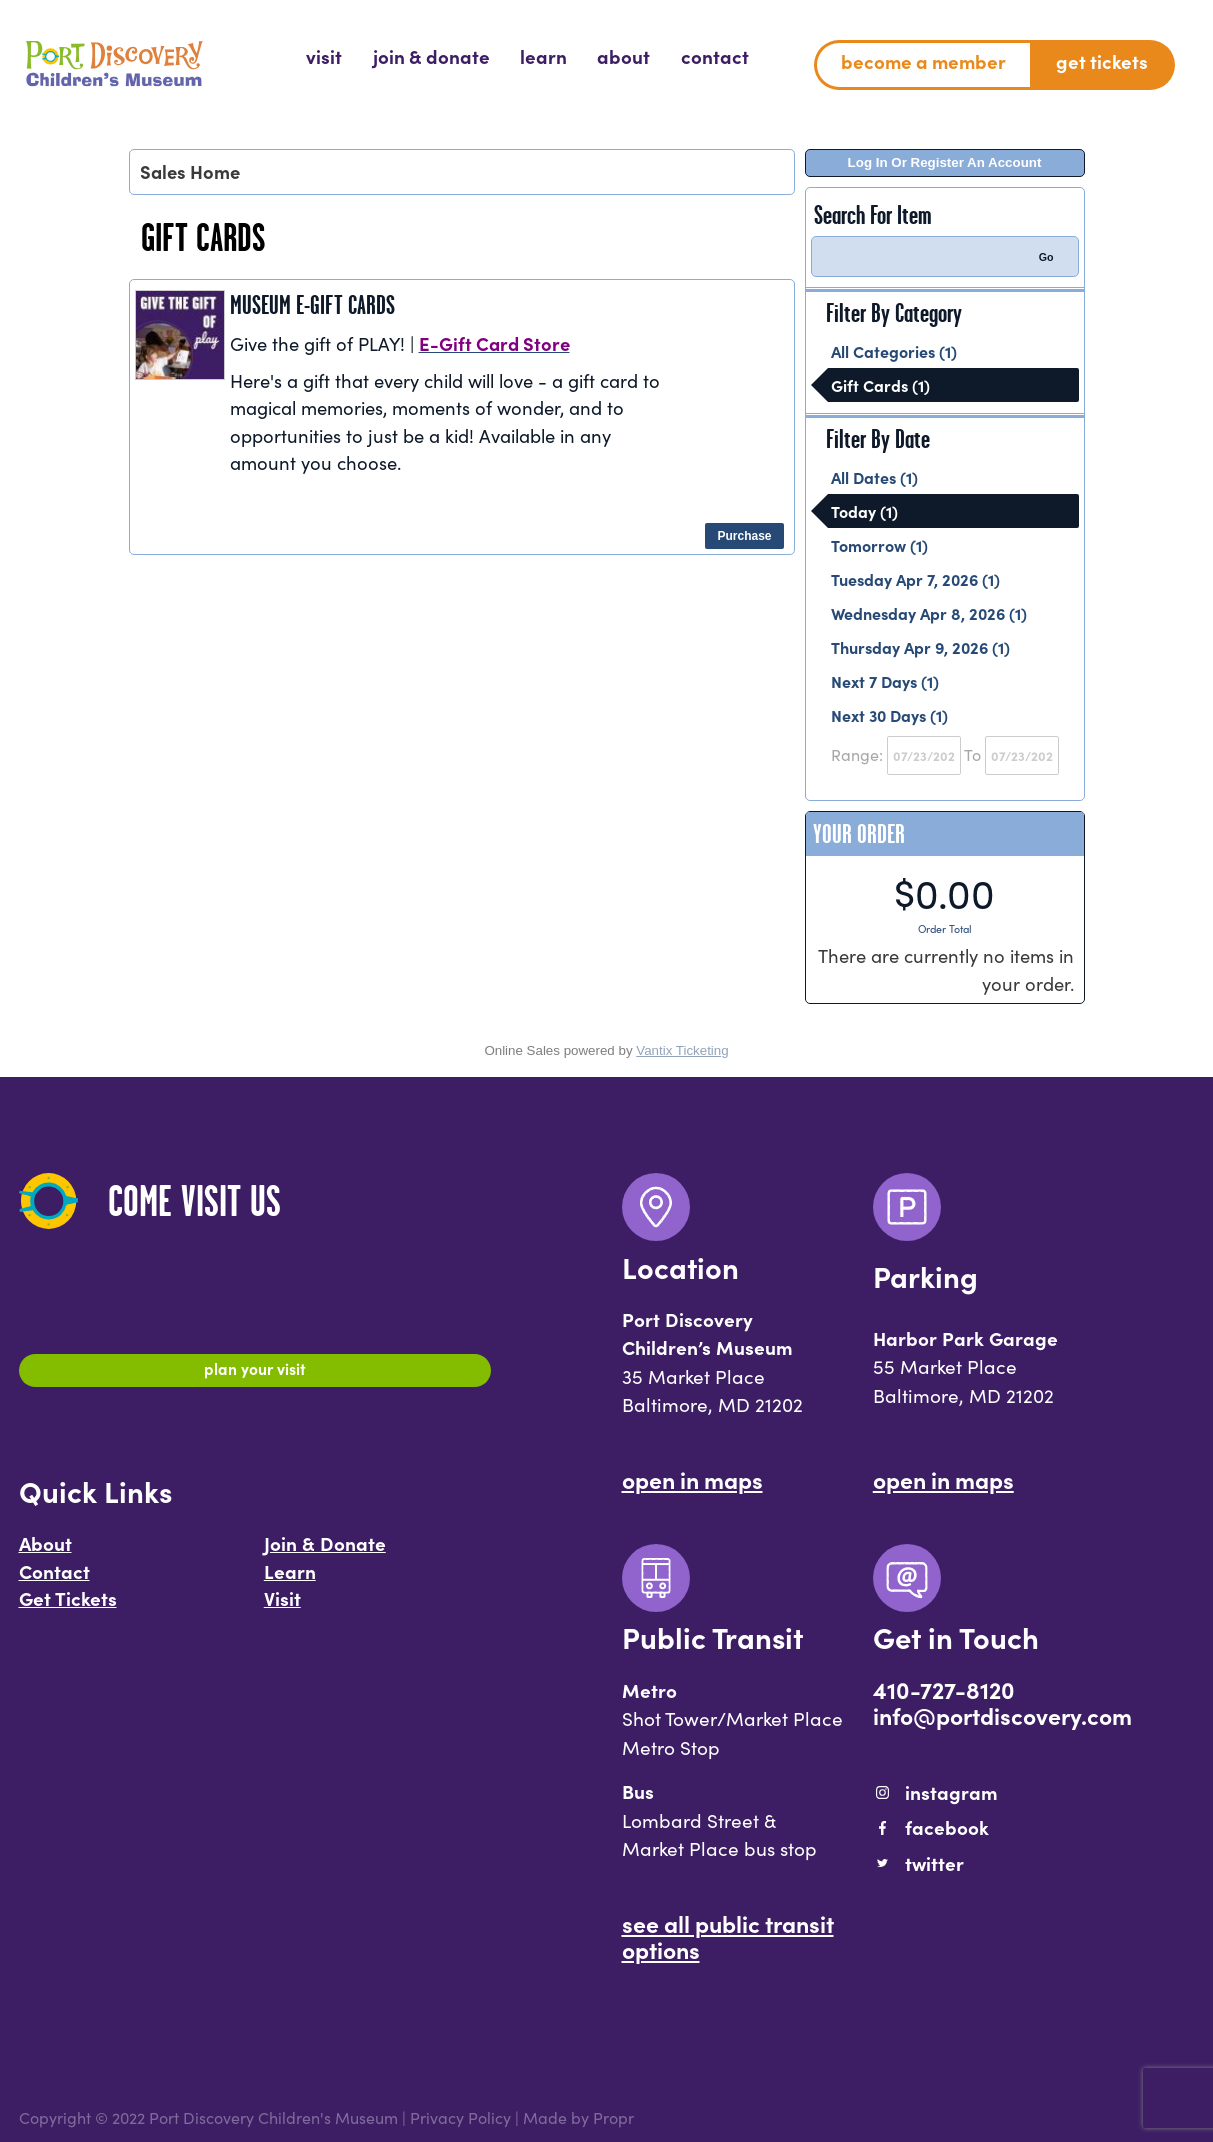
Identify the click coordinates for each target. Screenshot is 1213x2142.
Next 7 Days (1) (885, 681)
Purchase (744, 536)
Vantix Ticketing (682, 1050)
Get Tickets (68, 1607)
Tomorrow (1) (879, 545)
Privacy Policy (460, 2117)
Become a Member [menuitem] (923, 61)
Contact (54, 1580)
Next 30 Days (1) (889, 715)
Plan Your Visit (254, 1373)
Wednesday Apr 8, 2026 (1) (929, 613)
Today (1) (864, 511)
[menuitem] (324, 56)
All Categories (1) (894, 351)
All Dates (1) (874, 477)
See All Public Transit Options (728, 1936)
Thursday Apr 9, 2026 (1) (920, 647)
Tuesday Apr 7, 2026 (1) (915, 579)
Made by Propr (578, 2117)
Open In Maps (692, 1479)
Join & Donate (325, 1552)
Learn (290, 1580)
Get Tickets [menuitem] (1102, 61)
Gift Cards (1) (880, 385)
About (45, 1552)
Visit (282, 1607)
